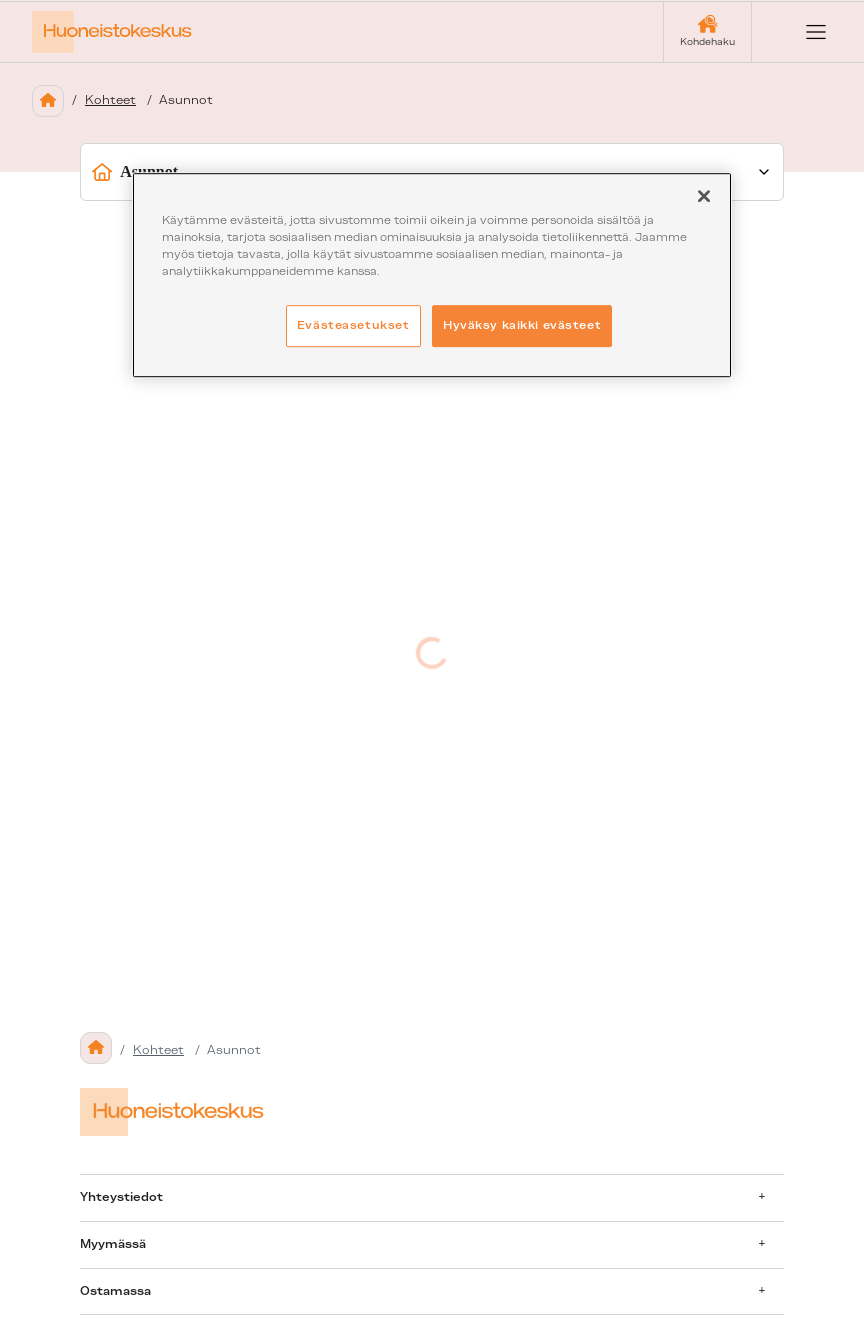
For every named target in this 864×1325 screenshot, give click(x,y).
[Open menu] (800, 32)
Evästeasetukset (353, 325)
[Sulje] (704, 196)
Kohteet (110, 100)
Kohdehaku (707, 41)
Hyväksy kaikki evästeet (522, 325)
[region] (432, 275)
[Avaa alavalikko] (762, 1197)
